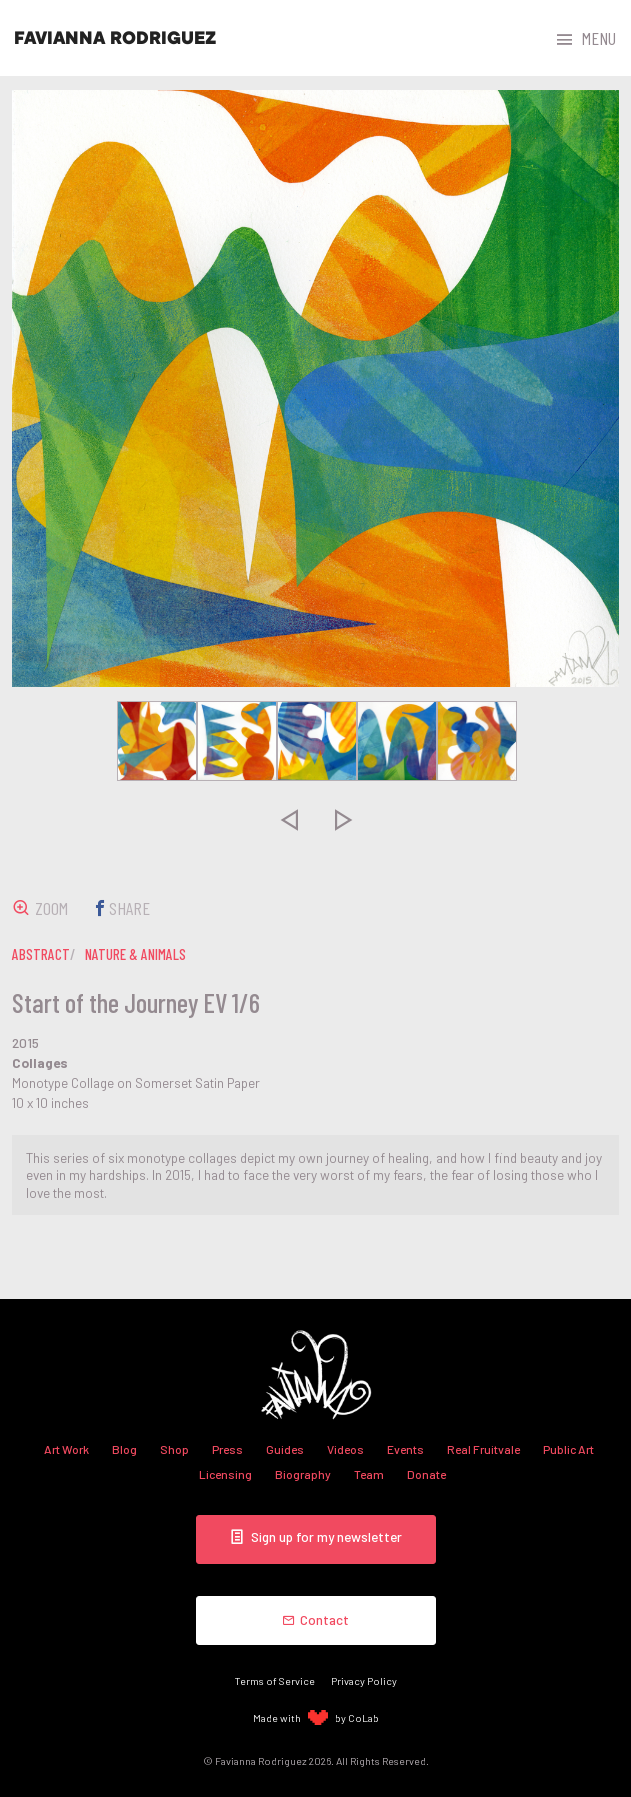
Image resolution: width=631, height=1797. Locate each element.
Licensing (225, 1474)
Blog (124, 1449)
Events (405, 1449)
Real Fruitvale (483, 1449)
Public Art (568, 1449)
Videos (345, 1449)
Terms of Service (275, 1680)
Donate (426, 1474)
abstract (41, 954)
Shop (174, 1449)
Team (369, 1474)
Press (227, 1449)
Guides (285, 1449)
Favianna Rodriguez (115, 38)
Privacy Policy (364, 1680)
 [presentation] (288, 819)
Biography (303, 1474)
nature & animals (135, 954)
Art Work (66, 1449)
